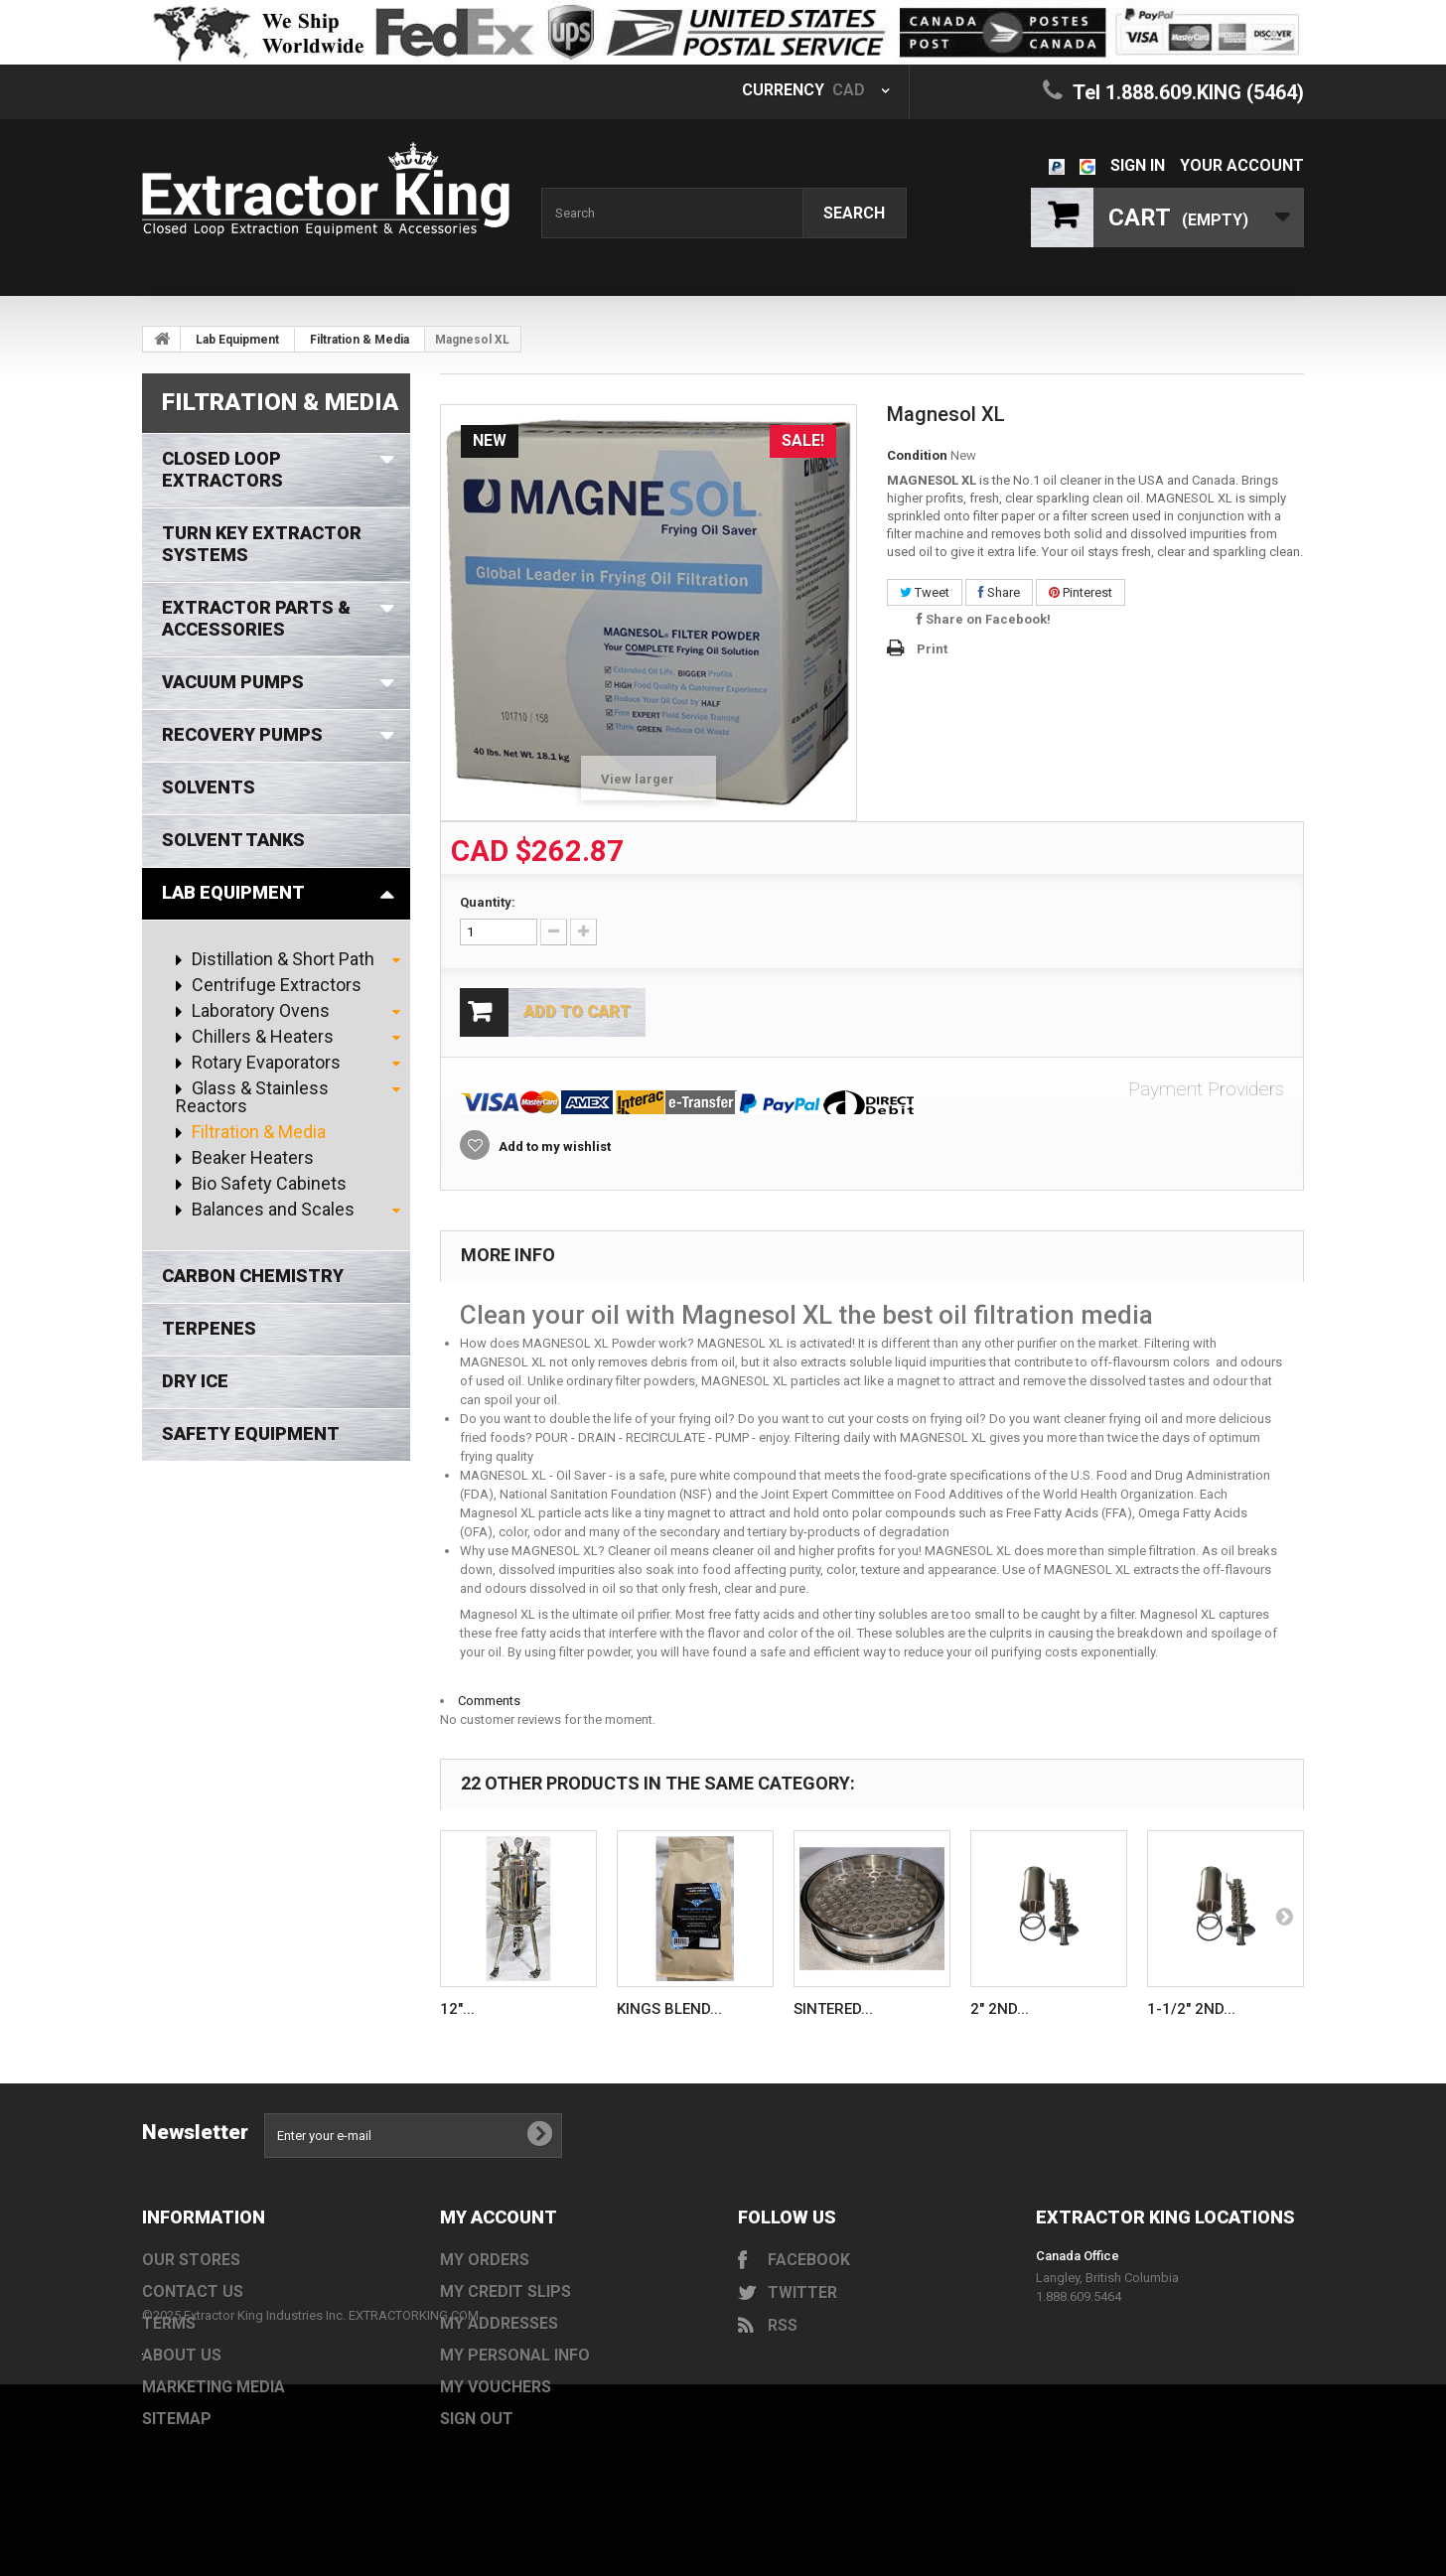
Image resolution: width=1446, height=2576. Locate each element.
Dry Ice (195, 1380)
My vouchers (495, 2386)
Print (932, 649)
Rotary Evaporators (264, 1063)
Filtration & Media (359, 340)
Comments (489, 1700)
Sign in (1137, 165)
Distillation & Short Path (281, 959)
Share (999, 592)
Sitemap (177, 2418)
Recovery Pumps (242, 734)
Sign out (476, 2418)
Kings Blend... (669, 2009)
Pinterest (1080, 592)
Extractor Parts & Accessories (256, 618)
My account (498, 2217)
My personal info (515, 2355)
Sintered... (833, 2009)
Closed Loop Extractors (222, 469)
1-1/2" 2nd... (1191, 2009)
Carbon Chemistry (253, 1275)
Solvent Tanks (233, 839)
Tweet (924, 592)
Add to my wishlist (553, 1146)
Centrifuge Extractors (275, 985)
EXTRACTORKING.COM (414, 2449)
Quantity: (487, 902)
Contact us (192, 2291)
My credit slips (505, 2291)
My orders (484, 2259)
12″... (457, 2009)
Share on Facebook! (984, 619)
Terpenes (209, 1328)
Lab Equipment (237, 340)
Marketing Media (213, 2386)
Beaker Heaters (251, 1158)
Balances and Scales (271, 1209)
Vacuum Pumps (233, 681)
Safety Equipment (251, 1433)
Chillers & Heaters (261, 1037)
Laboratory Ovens (259, 1011)
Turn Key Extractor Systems (262, 543)
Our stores (191, 2259)
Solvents (208, 787)
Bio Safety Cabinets (267, 1184)
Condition (917, 455)
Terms (169, 2323)
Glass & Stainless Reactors (252, 1097)
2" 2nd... (999, 2009)
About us (181, 2355)
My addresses (499, 2323)
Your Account (1242, 165)
